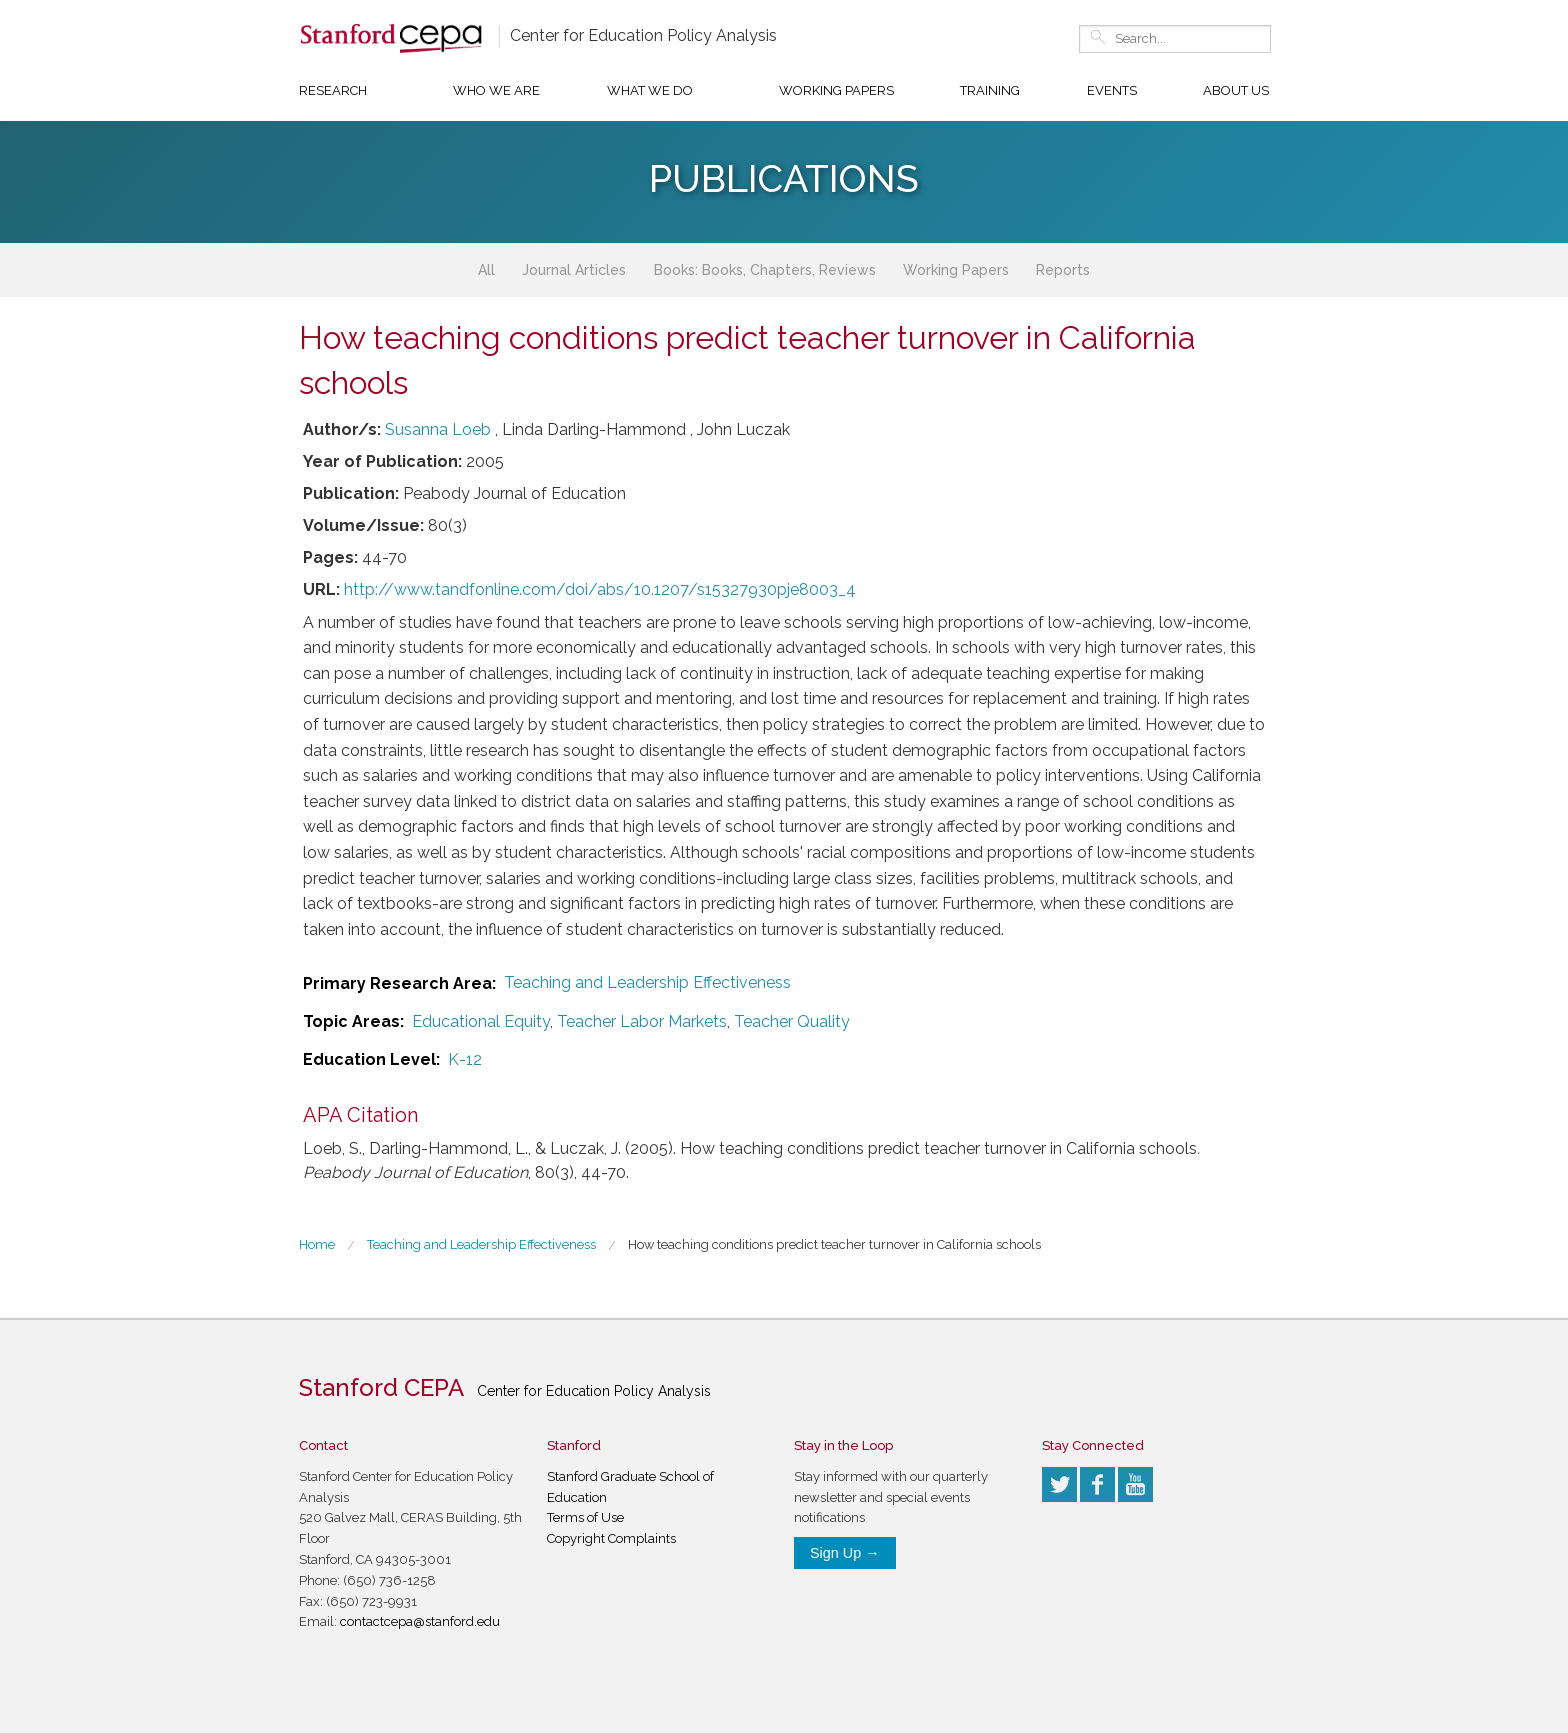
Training (990, 90)
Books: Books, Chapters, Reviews (765, 270)
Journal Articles (574, 270)
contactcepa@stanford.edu (420, 1621)
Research (333, 90)
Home (317, 1244)
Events (1112, 90)
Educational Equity (481, 1021)
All (486, 270)
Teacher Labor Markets (642, 1021)
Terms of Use (585, 1517)
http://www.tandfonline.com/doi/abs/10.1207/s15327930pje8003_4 (600, 589)
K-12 (465, 1059)
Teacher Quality (792, 1021)
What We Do (650, 90)
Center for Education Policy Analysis (643, 35)
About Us (1236, 90)
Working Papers (836, 90)
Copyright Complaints (611, 1538)
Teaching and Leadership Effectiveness (647, 982)
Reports (1063, 270)
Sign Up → (845, 1553)
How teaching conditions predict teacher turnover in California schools (834, 1244)
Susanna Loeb (438, 429)
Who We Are (496, 90)
